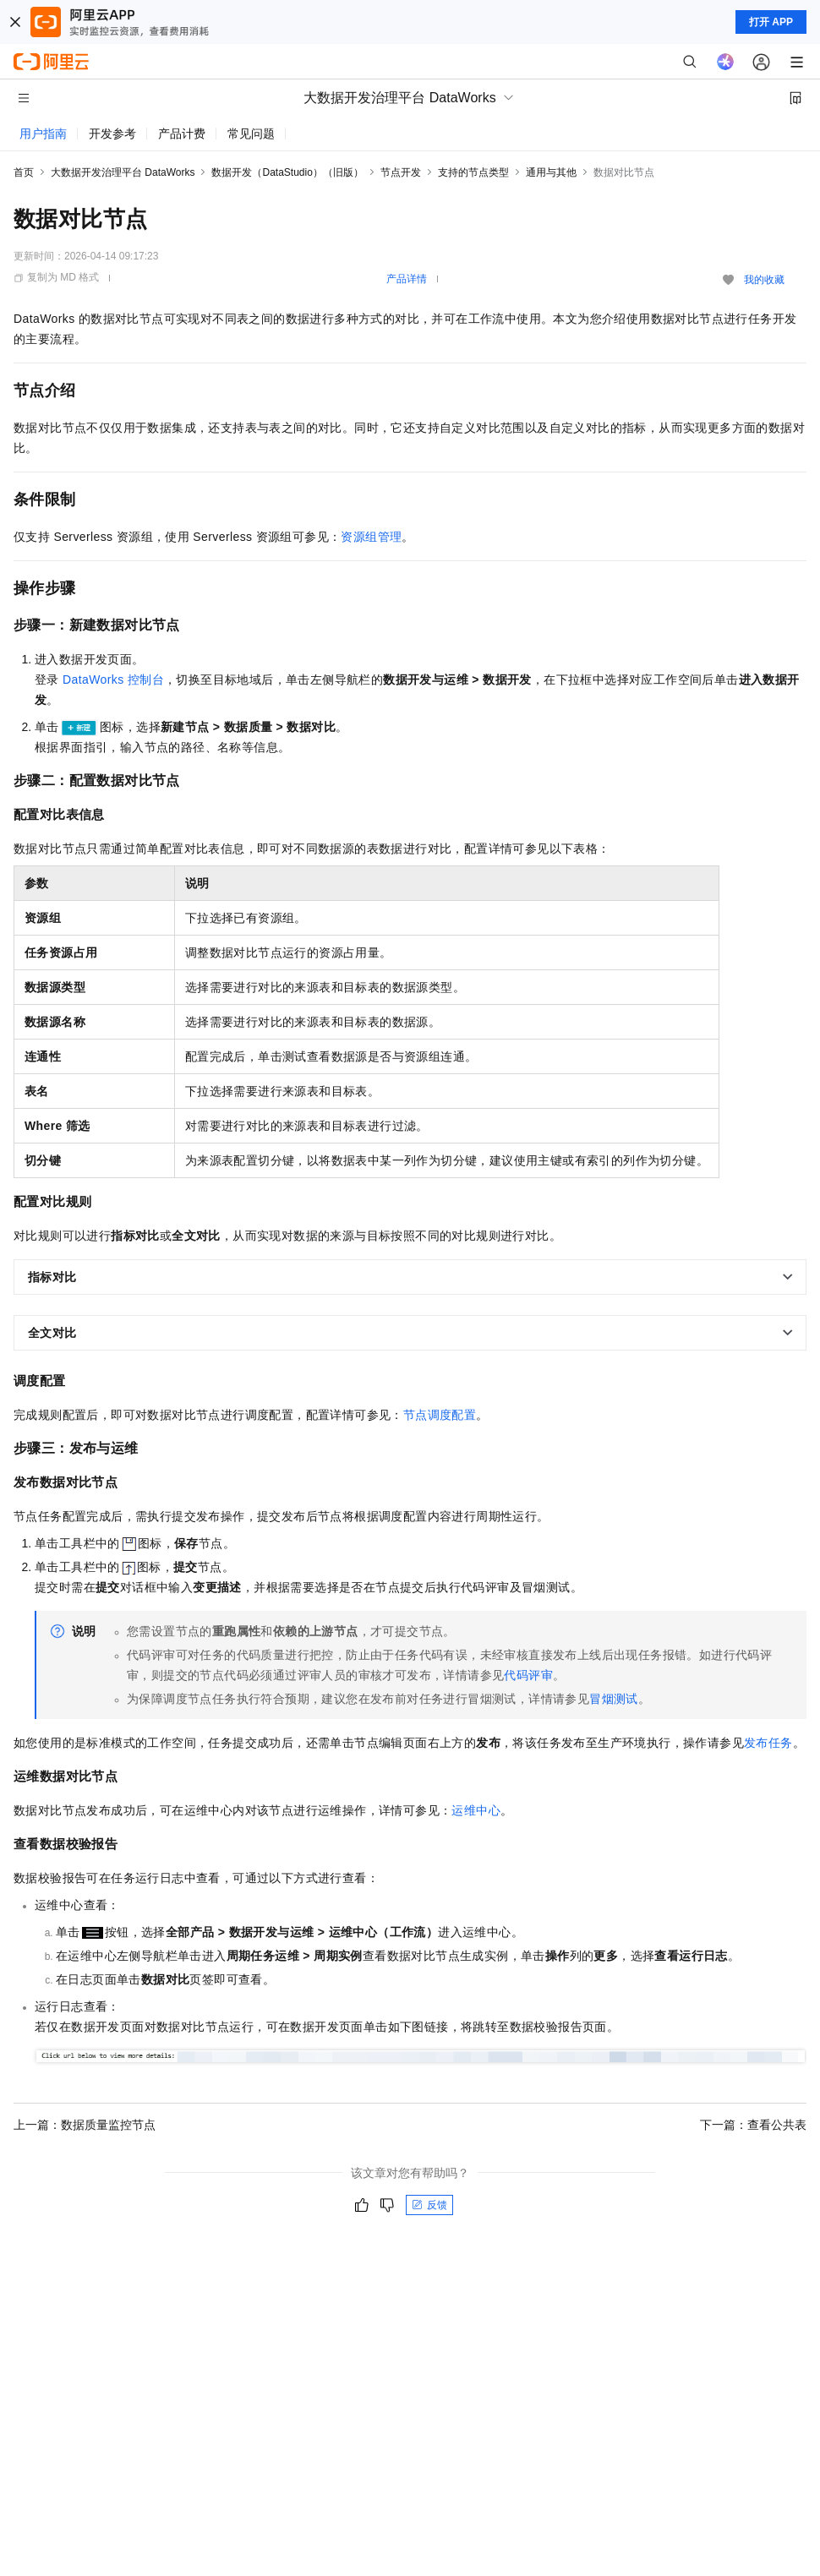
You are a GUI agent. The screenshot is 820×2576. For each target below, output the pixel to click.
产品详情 (406, 279)
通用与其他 (551, 172)
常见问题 (251, 133)
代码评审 (528, 1675)
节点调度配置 (439, 1415)
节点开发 (400, 172)
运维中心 (475, 1810)
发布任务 (768, 1742)
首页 (24, 172)
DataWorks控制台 (113, 679)
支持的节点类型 (473, 172)
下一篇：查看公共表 (753, 2124)
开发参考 (112, 133)
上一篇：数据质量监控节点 (85, 2124)
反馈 (429, 2205)
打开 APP (771, 22)
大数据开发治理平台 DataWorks (122, 172)
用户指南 (43, 133)
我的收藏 (764, 280)
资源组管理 (371, 536)
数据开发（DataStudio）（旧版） (287, 172)
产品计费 (181, 133)
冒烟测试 (613, 1699)
